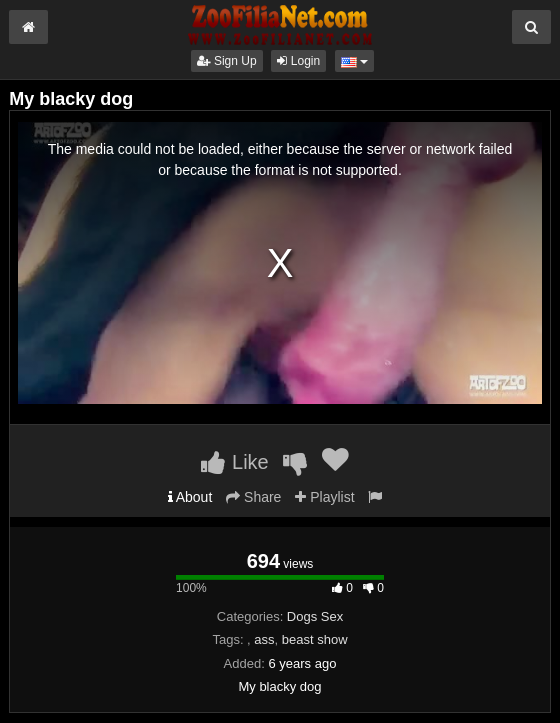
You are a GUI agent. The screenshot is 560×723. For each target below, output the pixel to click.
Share (253, 497)
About (190, 497)
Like (234, 462)
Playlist (324, 497)
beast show (315, 639)
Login (298, 61)
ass (264, 639)
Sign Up (227, 61)
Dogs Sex (315, 616)
